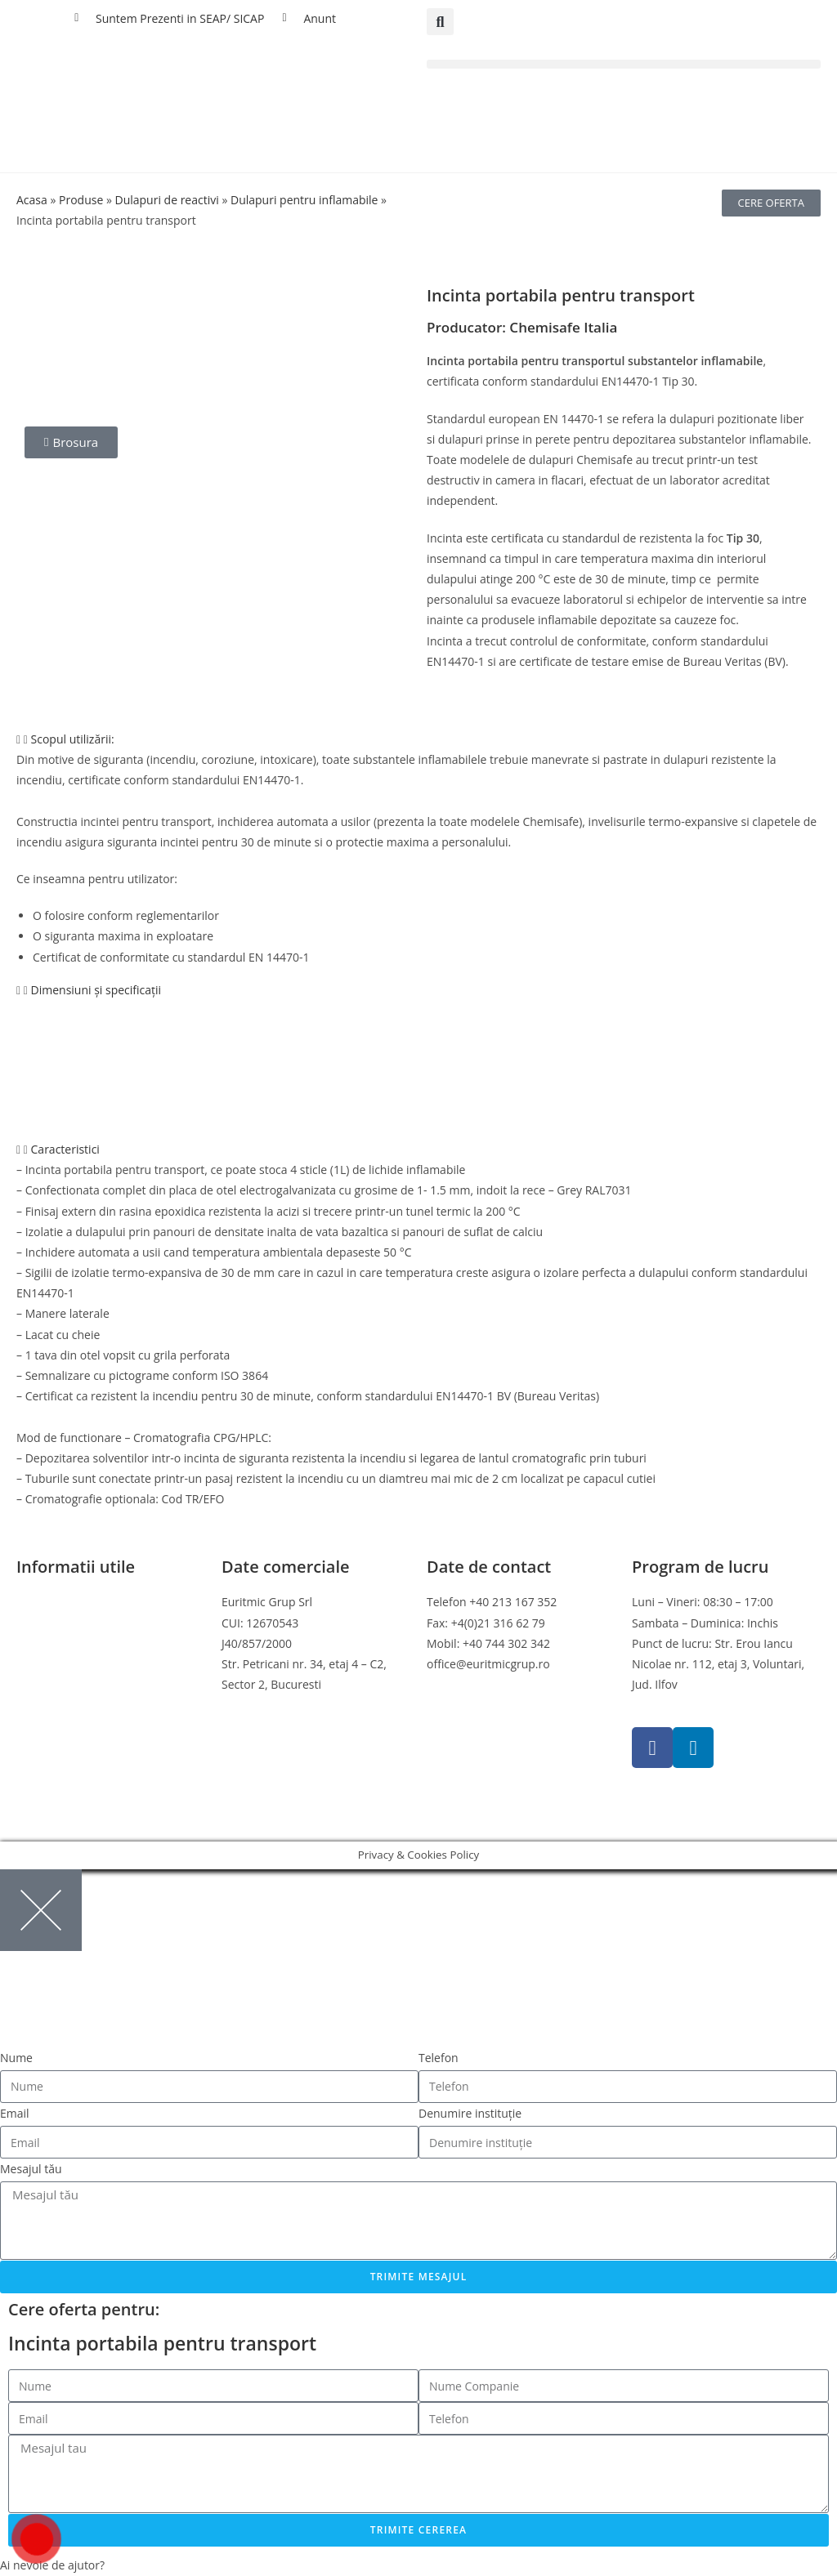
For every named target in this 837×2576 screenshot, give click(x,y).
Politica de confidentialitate (88, 1623)
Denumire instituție (469, 2113)
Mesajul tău (31, 2168)
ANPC (31, 1704)
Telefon (438, 2057)
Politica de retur (58, 1664)
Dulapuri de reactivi (166, 200)
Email (14, 2113)
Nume (16, 2057)
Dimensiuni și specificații (96, 990)
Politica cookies (57, 1643)
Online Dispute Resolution (85, 1684)
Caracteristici (65, 1149)
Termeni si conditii (65, 1601)
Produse (81, 200)
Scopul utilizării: (72, 739)
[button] (440, 21)
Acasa (31, 200)
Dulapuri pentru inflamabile (304, 200)
